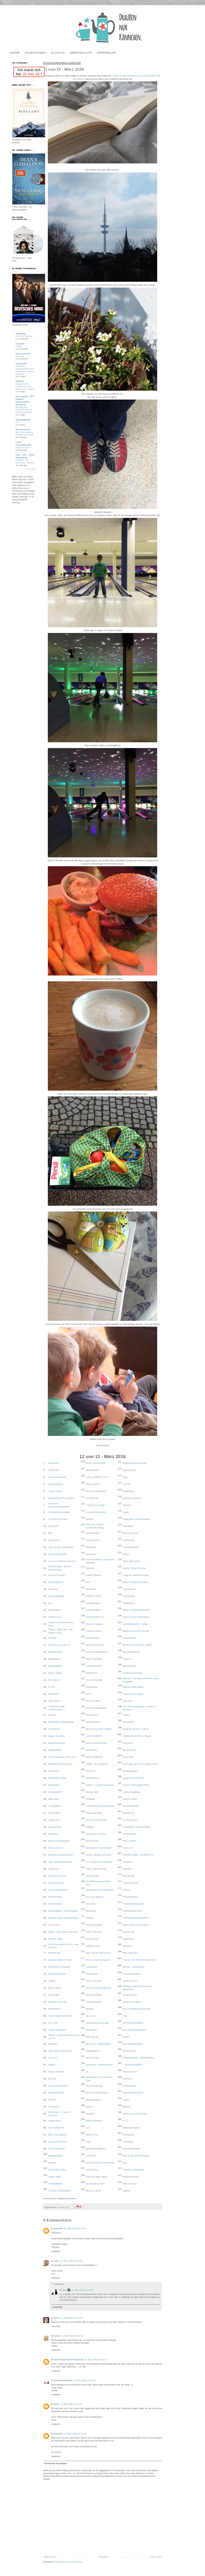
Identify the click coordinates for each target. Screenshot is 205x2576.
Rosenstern (54, 2106)
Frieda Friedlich (93, 1575)
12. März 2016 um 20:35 (75, 2228)
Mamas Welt (92, 1792)
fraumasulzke (55, 1827)
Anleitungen (35, 53)
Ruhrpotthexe (92, 1638)
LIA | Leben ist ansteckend (99, 1862)
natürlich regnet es (132, 1498)
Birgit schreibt (92, 1484)
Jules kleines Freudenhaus (136, 1925)
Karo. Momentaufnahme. (60, 1862)
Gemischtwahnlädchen (97, 1652)
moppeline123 (93, 2051)
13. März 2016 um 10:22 (96, 2359)
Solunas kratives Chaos (60, 1960)
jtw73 (88, 1694)
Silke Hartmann (130, 1953)
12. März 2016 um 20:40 (71, 2261)
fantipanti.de (129, 1813)
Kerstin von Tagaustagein (98, 2044)
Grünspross (128, 2134)
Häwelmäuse (92, 1470)
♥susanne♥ (128, 1876)
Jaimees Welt (92, 1876)
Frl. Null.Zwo (92, 1498)
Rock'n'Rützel (55, 1904)
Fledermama (54, 1617)
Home (14, 53)
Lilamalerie (53, 1771)
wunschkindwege (94, 2085)
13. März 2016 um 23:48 (75, 2434)
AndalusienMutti (94, 1995)
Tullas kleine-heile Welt (59, 2016)
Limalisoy (53, 1834)
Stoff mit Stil (92, 2134)
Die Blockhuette (130, 1806)
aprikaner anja (93, 1946)
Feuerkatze (91, 2030)
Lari (88, 2127)
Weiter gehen (129, 1666)
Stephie (126, 2190)
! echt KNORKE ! (94, 1736)
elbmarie (20, 381)
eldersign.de (92, 2037)
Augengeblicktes (94, 1925)
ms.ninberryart (130, 1820)
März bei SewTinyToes (97, 2092)
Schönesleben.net (95, 1617)
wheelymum (54, 1540)
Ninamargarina (93, 2099)
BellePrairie (91, 1673)
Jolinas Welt (54, 2176)
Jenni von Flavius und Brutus (100, 2162)
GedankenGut (55, 1652)
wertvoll (52, 1638)
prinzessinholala (56, 1883)
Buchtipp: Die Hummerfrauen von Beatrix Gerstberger (24, 409)
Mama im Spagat (94, 1624)
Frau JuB (127, 1701)
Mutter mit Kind (130, 1533)
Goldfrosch (53, 1470)
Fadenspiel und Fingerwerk (136, 1519)
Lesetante (53, 1526)
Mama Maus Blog (57, 1778)
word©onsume (130, 1981)
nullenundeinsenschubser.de (100, 1806)
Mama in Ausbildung (96, 1491)
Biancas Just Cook (57, 2002)
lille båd (52, 2162)
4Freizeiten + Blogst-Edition (136, 1827)
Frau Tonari (53, 1925)
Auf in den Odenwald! (96, 1820)
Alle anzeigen (31, 469)
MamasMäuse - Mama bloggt (62, 1911)
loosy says (128, 1757)
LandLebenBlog (56, 1596)
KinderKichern (93, 1533)
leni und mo (54, 1680)
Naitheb (89, 1827)
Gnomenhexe (129, 2051)
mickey (126, 1890)
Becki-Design (92, 2057)
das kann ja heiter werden (99, 1729)
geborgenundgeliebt (96, 2148)
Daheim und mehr (57, 1876)
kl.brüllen (20, 344)
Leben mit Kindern (57, 2030)
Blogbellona (128, 1491)
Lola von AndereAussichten (62, 1561)
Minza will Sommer (57, 2141)
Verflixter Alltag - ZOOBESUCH (138, 1855)
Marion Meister (93, 1722)
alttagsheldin (54, 1750)
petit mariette (129, 1470)
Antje (125, 1477)
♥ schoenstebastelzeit (133, 1904)
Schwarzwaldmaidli (132, 1911)
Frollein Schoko (130, 1883)
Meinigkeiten (54, 1610)
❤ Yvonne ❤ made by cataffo (137, 1645)
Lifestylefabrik (55, 2183)
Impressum (106, 53)
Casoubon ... (129, 2078)
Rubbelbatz (54, 1659)
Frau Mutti (91, 2155)
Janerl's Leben (130, 1799)
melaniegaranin (23, 420)
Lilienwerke (91, 1750)
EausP (126, 2037)
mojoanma (91, 1554)
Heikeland (53, 1694)
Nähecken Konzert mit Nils (136, 1631)
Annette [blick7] (56, 2092)
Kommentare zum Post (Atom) (68, 2562)
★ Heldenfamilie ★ (132, 1974)
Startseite (103, 2557)
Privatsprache (129, 2085)
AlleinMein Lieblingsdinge (61, 1722)
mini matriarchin (56, 2127)
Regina (51, 2064)
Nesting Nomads (56, 1575)
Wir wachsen (129, 1750)
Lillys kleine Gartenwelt (59, 2051)
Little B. (89, 2106)
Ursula (51, 1981)
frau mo (52, 2078)
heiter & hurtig (55, 1939)
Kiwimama (53, 1463)
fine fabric (90, 1904)
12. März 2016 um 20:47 (82, 2290)
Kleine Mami (92, 2169)
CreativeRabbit (93, 1610)
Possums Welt (93, 1701)
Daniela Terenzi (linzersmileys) (63, 1918)
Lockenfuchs (129, 1589)
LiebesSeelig (129, 1638)
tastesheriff (21, 364)
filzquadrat (128, 1526)
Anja (125, 2016)
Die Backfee (54, 1813)
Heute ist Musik (56, 2071)
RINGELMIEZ (55, 1897)
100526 (19, 346)
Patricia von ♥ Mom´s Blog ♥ (137, 1736)
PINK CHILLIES (94, 1932)
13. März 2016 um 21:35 (84, 2380)
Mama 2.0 (128, 1848)
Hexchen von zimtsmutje (135, 2113)
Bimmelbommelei (131, 1652)
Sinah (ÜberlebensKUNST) (136, 1918)
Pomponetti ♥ (55, 1792)
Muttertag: (20, 356)
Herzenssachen (23, 429)
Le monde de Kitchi (57, 1519)
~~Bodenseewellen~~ (134, 2064)
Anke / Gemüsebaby (96, 1869)
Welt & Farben (130, 2183)
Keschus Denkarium (58, 2085)
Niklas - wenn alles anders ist (62, 1932)
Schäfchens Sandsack (59, 1967)
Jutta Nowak (54, 1701)
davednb (127, 1869)
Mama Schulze (130, 2071)
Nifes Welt (53, 1799)
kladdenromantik (131, 2127)
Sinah (56, 2404)
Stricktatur (128, 1862)
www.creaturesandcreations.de (68, 2359)
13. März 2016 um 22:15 (71, 2404)
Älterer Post (155, 2557)
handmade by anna (95, 2183)
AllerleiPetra (129, 1603)
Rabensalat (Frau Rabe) (135, 1463)
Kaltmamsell (129, 1596)
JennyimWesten (131, 1547)
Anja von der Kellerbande (60, 1547)
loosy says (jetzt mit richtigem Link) (140, 1764)
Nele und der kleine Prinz (98, 1953)
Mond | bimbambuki (95, 1463)
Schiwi (126, 1715)
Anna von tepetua (94, 1897)
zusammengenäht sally (97, 2023)
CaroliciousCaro (94, 1631)
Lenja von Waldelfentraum (136, 1575)
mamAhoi (90, 1771)
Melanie (127, 2106)
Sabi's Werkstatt (94, 1659)
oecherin (127, 1505)
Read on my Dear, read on (136, 1729)
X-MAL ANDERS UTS (97, 1477)
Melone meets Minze (133, 1687)
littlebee (89, 2009)
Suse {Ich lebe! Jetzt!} (97, 2176)
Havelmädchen (55, 1582)
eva (50, 1603)
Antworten (55, 2251)
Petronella (91, 1547)
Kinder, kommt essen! (133, 1778)
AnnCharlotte (129, 1834)
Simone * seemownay (134, 1967)
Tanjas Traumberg (132, 2002)
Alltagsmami (54, 2120)
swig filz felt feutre (57, 1477)
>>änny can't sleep (95, 1505)
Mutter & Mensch (94, 1757)
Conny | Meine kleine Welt (136, 1785)
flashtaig (90, 1568)
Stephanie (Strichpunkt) (60, 1764)
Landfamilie (91, 1967)
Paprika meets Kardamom (136, 1617)
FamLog (127, 1659)
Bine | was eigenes (57, 2134)
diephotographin (131, 2176)
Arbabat (52, 1715)
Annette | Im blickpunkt (59, 2190)
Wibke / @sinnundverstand (136, 1610)
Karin (56, 2261)
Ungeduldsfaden (94, 2002)
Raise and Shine (94, 1813)
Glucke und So (55, 1848)
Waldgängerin (55, 1666)
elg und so (91, 2016)
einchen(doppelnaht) (96, 1708)
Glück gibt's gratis (131, 1561)
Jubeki (126, 2099)
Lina (88, 1582)
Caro (59, 2207)
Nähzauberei (92, 1939)
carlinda (52, 2099)
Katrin (56, 2318)
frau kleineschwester (133, 2044)
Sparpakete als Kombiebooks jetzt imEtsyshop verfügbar (25, 386)
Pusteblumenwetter (132, 1673)
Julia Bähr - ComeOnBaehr (99, 2064)
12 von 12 (58, 53)
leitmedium (91, 1589)
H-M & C (127, 1484)
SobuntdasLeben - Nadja (135, 1624)
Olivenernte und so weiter (61, 1498)
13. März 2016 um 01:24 (72, 2336)
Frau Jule (53, 2023)
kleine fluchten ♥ (94, 2120)
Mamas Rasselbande (58, 1841)
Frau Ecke (128, 1743)
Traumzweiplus (130, 1897)
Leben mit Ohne (94, 1981)
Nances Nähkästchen (96, 1743)
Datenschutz (81, 53)
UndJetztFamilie (94, 1680)
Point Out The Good (24, 336)
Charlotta (52, 1589)
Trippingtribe (54, 1806)
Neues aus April (22, 448)
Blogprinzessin (55, 2155)
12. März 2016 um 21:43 (71, 2318)
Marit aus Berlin (93, 2190)
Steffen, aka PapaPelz (97, 1764)
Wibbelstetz (91, 1687)
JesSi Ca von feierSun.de (98, 1988)
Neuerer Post (50, 2557)
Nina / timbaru (130, 1841)
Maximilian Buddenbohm (60, 1855)
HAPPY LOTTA (93, 1596)
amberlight (128, 2141)
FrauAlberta (54, 1729)
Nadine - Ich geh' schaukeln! (100, 1785)
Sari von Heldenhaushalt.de (136, 2009)
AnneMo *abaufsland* (134, 2169)
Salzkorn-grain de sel (58, 1645)
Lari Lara (52, 2057)
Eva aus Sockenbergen (134, 2030)
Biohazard (91, 1911)
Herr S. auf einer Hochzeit (136, 2155)
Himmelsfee (129, 1722)
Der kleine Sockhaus (133, 2023)
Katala (126, 1554)
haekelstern (128, 1939)
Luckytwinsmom (94, 1666)
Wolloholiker (54, 2009)
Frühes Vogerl (55, 1491)
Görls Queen (92, 1841)
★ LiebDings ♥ (93, 1603)
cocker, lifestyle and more (98, 1855)
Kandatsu (127, 1946)
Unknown (58, 2228)
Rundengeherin (130, 1771)
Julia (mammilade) (57, 1554)
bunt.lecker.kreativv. (58, 1890)
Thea (88, 2141)
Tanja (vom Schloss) (96, 1834)
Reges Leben (55, 1673)
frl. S (125, 2120)
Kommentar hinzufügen (55, 2463)
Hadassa (52, 2044)
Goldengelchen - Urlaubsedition (138, 2057)
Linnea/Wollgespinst (96, 1512)
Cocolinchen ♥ (55, 1484)
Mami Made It (92, 1778)
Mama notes (54, 1988)
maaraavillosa (93, 1540)
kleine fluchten (23, 354)
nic (87, 2071)
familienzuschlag (56, 1743)
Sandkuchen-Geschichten (99, 1848)
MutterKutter (54, 1953)
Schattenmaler (130, 1995)
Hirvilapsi (90, 1799)
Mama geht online (57, 2169)
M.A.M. (51, 1687)
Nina (125, 2162)
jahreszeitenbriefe (131, 2148)
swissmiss (21, 333)
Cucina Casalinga (131, 1792)
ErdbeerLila (128, 1540)
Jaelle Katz (53, 1869)
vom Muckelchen (56, 2148)
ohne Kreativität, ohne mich (62, 1757)
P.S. (17, 422)
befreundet (53, 1995)
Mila (50, 1533)
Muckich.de (128, 1932)
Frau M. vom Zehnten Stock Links (139, 1960)
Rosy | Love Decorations (98, 1960)
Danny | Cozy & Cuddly (134, 1568)
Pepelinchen (92, 1715)
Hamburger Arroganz (133, 1694)
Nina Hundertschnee (133, 2092)
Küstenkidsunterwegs (59, 1512)
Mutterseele (92, 1974)
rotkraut (89, 1918)
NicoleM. (90, 2113)
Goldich (89, 1519)
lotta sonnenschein (95, 1645)
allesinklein (53, 1785)
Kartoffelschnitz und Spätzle (100, 1890)
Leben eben (54, 1820)
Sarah (126, 1512)
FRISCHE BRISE (56, 1974)
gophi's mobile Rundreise (135, 1582)
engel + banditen (56, 1736)
